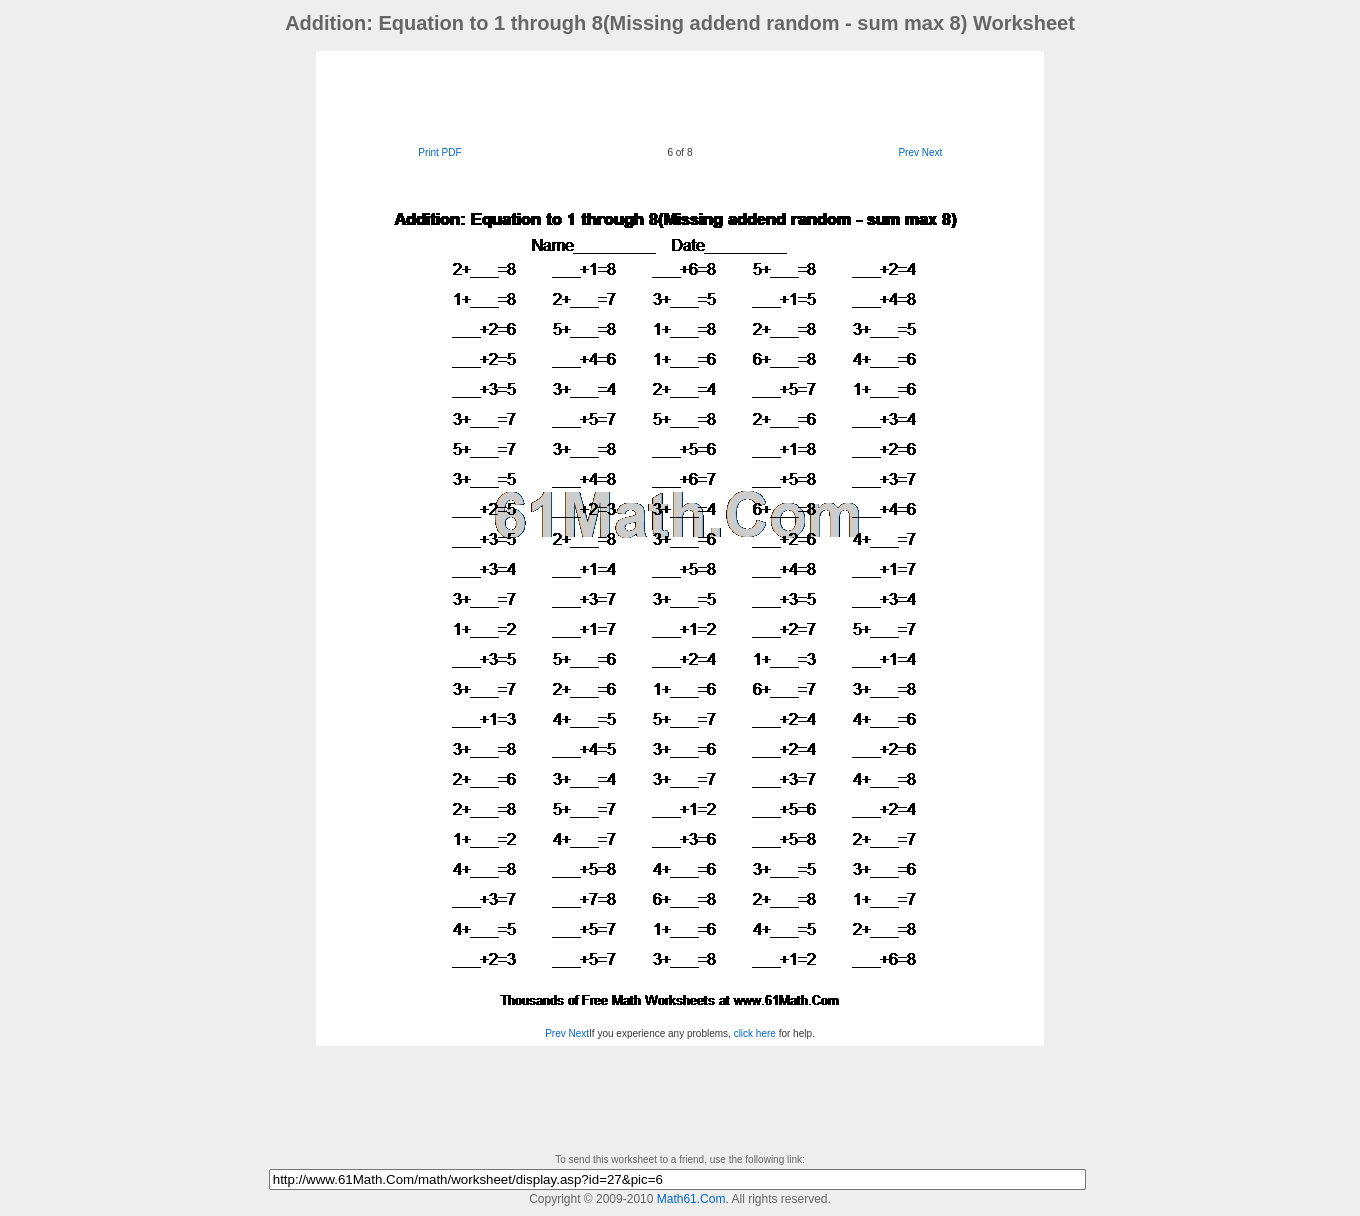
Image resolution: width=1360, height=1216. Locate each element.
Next (932, 152)
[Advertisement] (680, 96)
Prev (908, 152)
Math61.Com (691, 1199)
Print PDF (439, 152)
